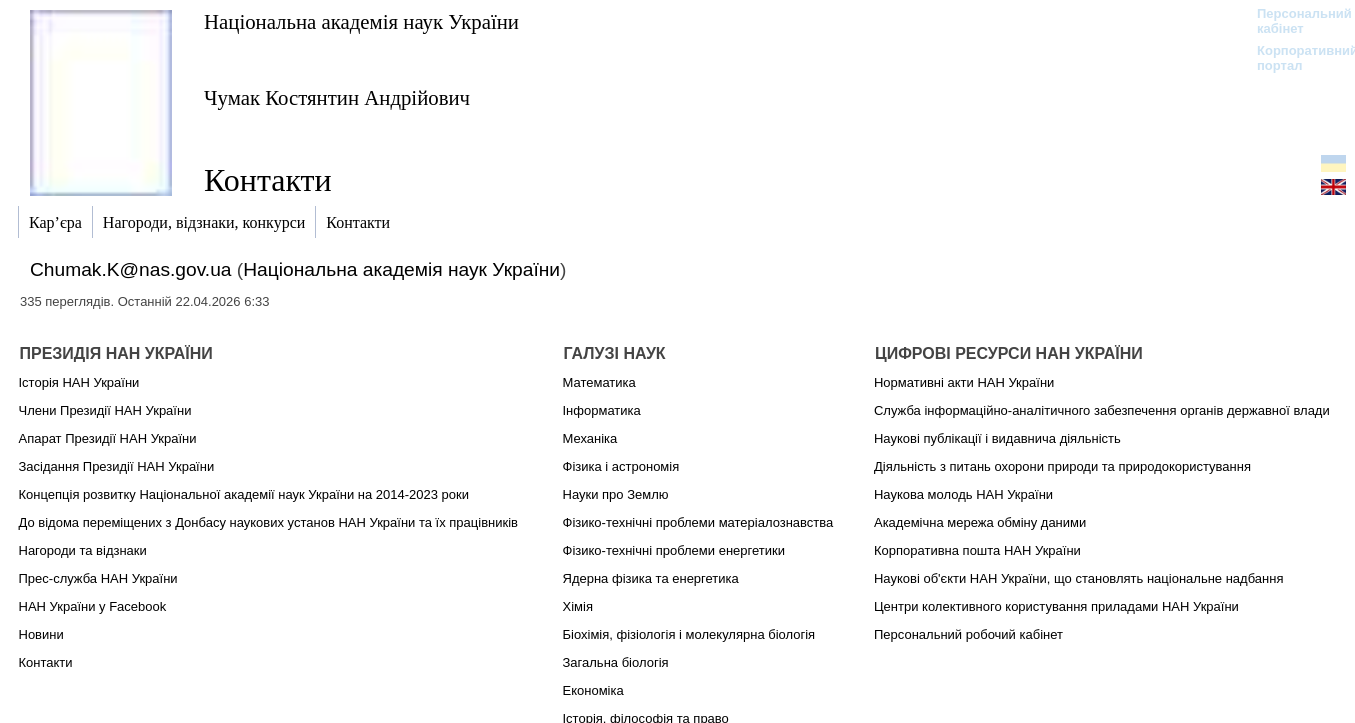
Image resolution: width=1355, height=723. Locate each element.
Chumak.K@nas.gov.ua (131, 269)
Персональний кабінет (1294, 21)
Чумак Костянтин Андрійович (337, 97)
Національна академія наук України (361, 21)
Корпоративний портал (1294, 58)
